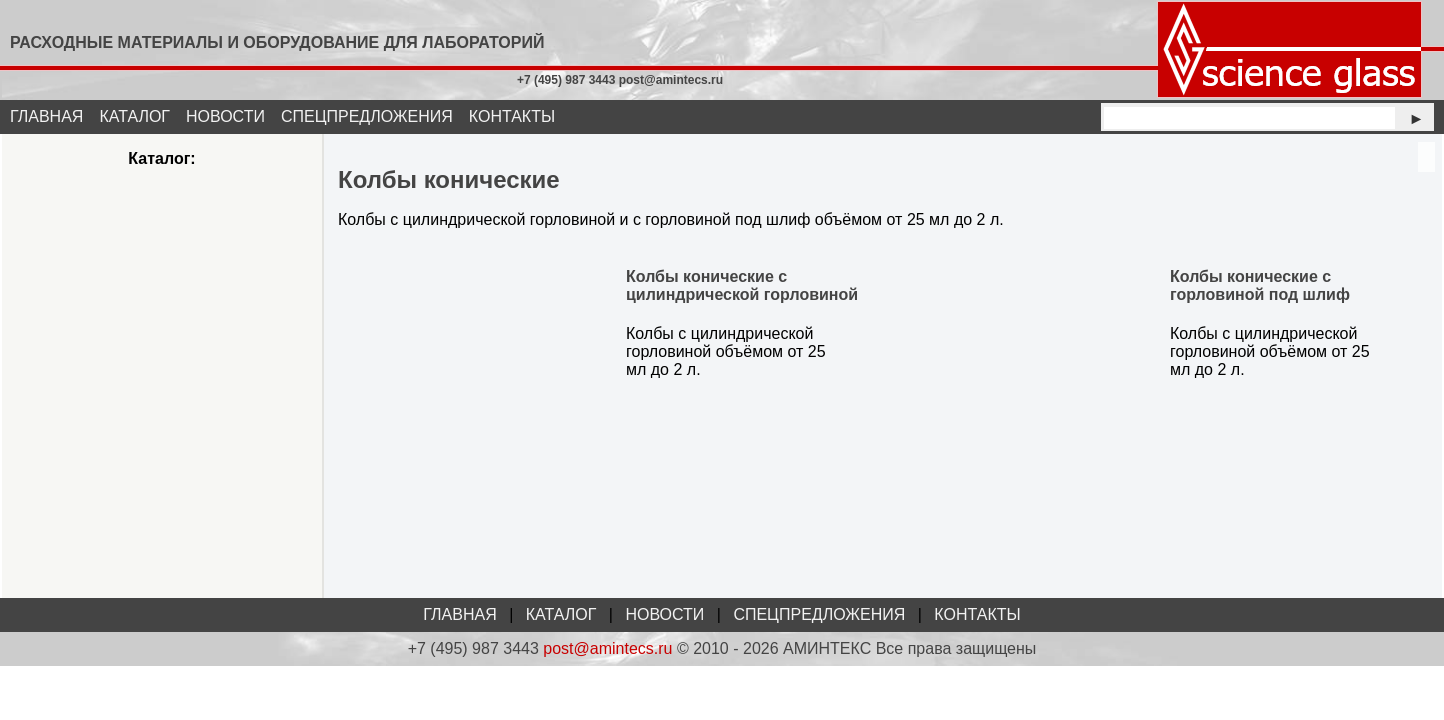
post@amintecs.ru (607, 648)
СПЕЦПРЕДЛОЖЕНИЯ (367, 116)
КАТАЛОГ (134, 116)
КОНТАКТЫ (512, 116)
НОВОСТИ (225, 116)
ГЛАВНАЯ (46, 116)
